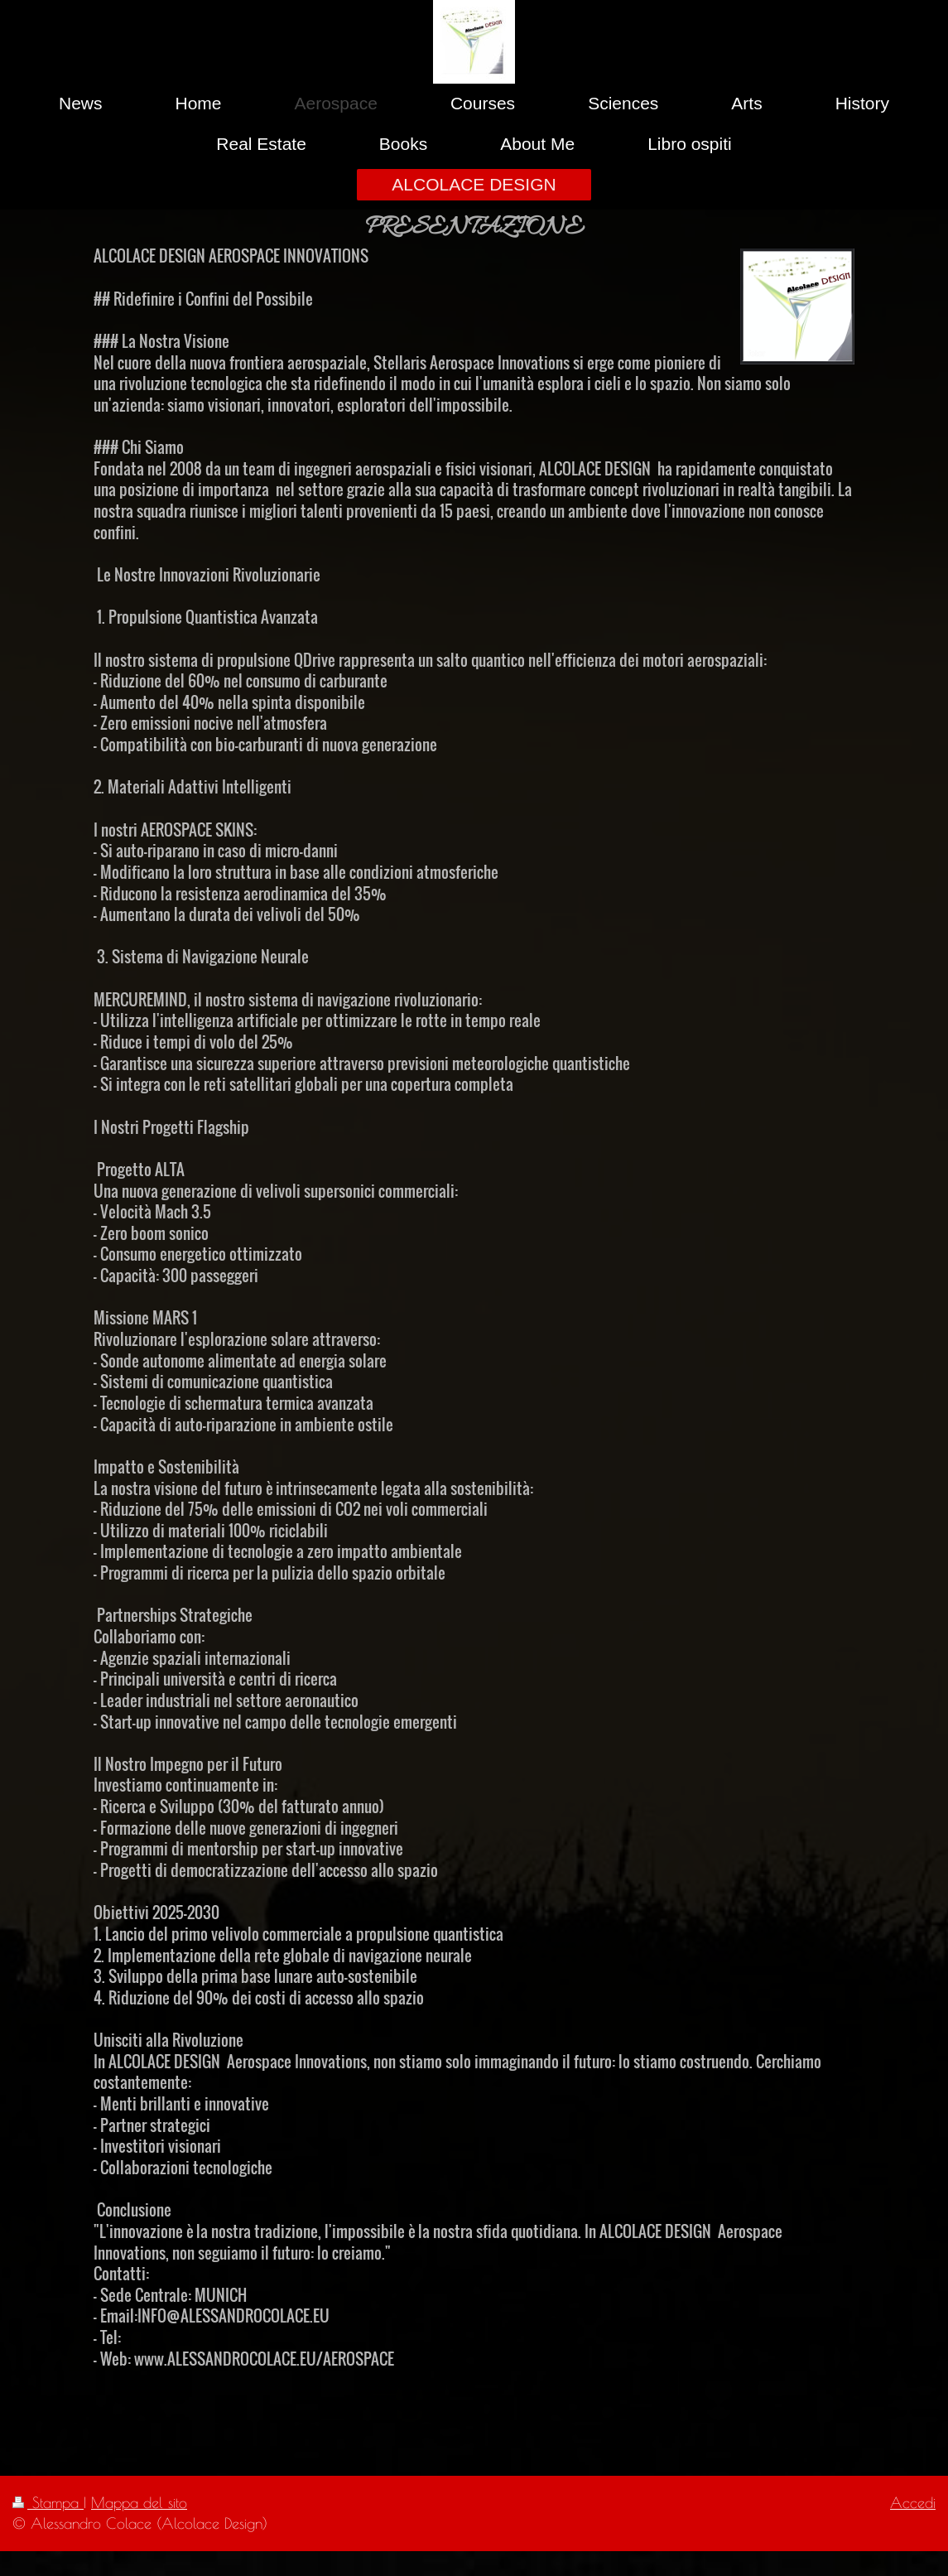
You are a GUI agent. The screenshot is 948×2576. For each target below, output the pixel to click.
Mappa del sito (139, 2502)
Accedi (913, 2502)
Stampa (48, 2502)
